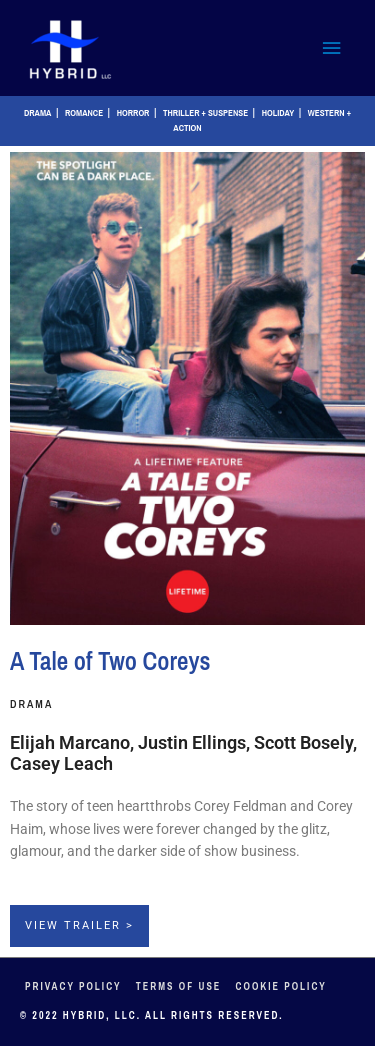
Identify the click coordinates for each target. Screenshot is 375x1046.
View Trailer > (79, 925)
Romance (84, 113)
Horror (133, 113)
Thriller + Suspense (205, 113)
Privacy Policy (73, 986)
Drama (37, 113)
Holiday (278, 113)
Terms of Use (179, 986)
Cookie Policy (281, 986)
